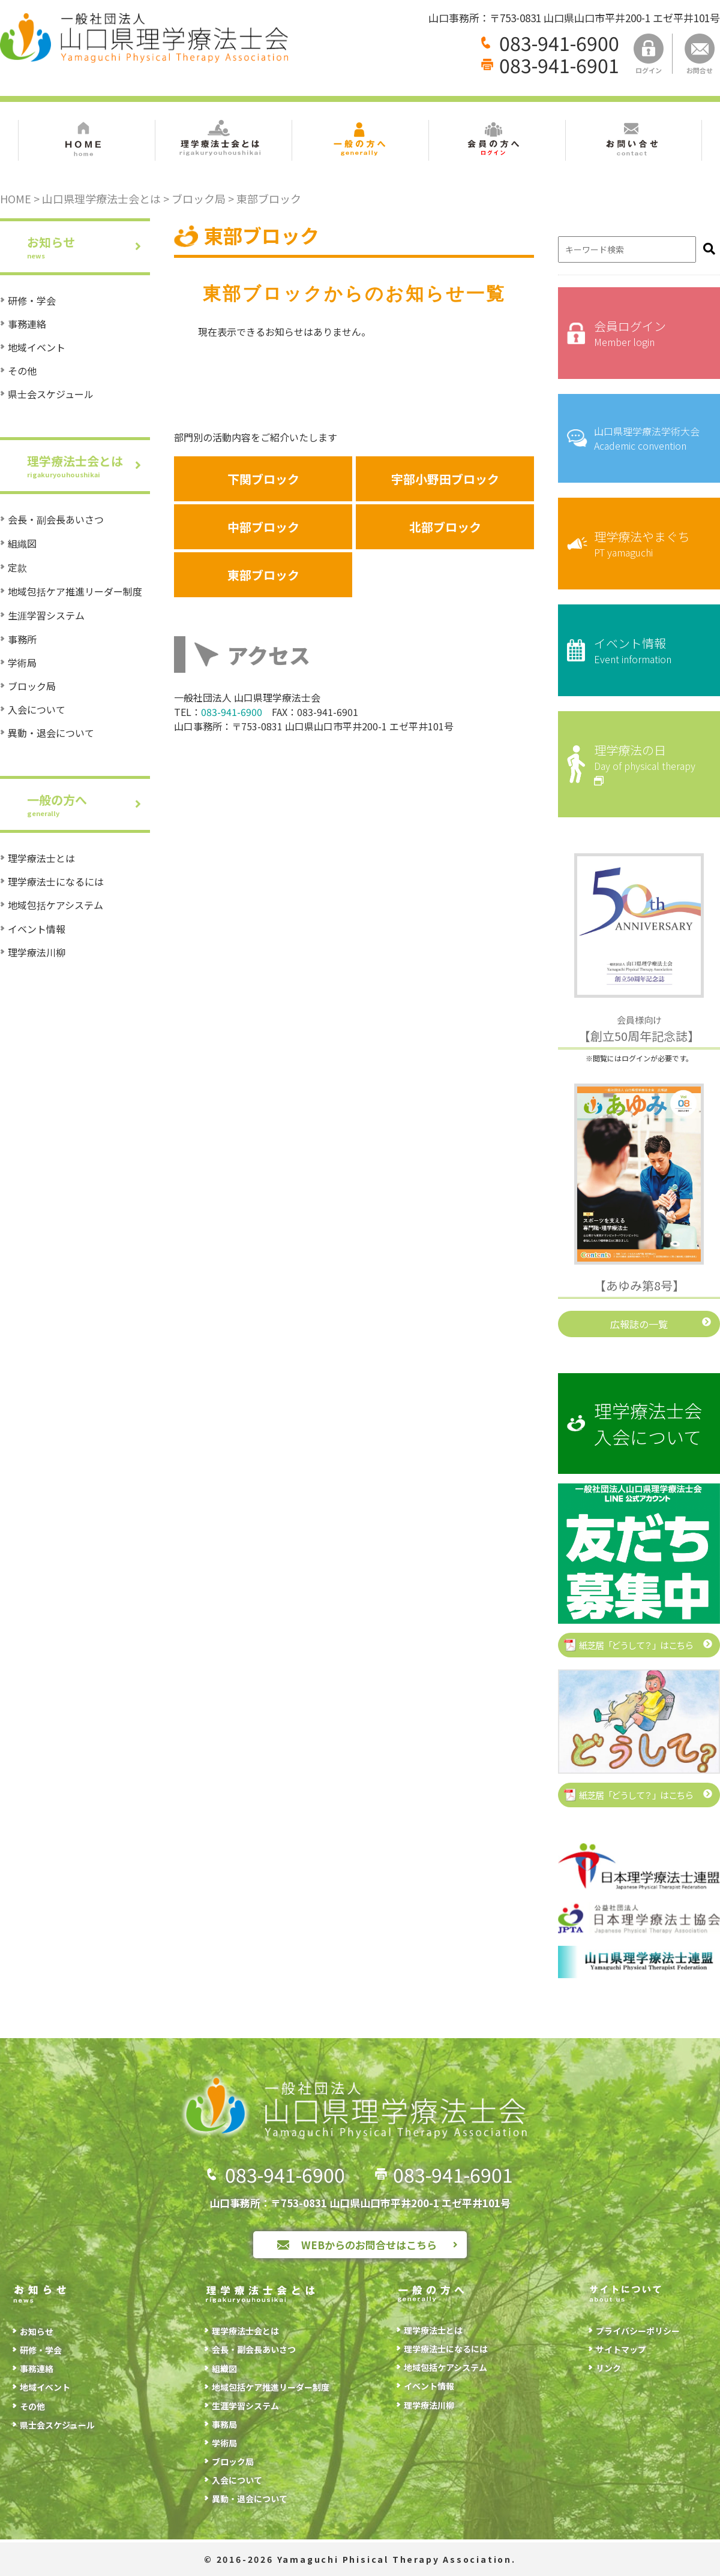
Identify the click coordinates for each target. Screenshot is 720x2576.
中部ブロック (263, 526)
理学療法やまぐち (648, 543)
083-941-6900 (559, 42)
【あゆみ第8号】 (639, 1285)
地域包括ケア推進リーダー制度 (75, 591)
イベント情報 (36, 929)
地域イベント (36, 347)
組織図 (22, 543)
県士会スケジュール (51, 394)
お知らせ (88, 246)
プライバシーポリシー (638, 2331)
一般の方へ (88, 804)
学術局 (22, 662)
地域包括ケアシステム (55, 905)
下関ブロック (263, 478)
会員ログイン (648, 333)
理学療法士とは (41, 858)
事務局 (224, 2424)
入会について (36, 709)
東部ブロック (263, 574)
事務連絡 (27, 324)
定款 (17, 567)
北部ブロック (445, 526)
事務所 (22, 639)
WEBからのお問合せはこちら (369, 2244)
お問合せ (700, 54)
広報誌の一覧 (639, 1324)
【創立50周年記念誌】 (639, 1029)
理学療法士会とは (88, 465)
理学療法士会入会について (648, 1423)
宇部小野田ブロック (445, 478)
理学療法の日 (648, 764)
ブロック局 (32, 686)
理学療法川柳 (36, 952)
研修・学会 (32, 300)
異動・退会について (51, 733)
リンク (608, 2368)
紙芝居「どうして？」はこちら (635, 1645)
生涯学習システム (46, 615)
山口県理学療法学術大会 (648, 438)
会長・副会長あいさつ (56, 519)
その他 (22, 370)
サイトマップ (621, 2349)
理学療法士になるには (56, 881)
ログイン (649, 54)
